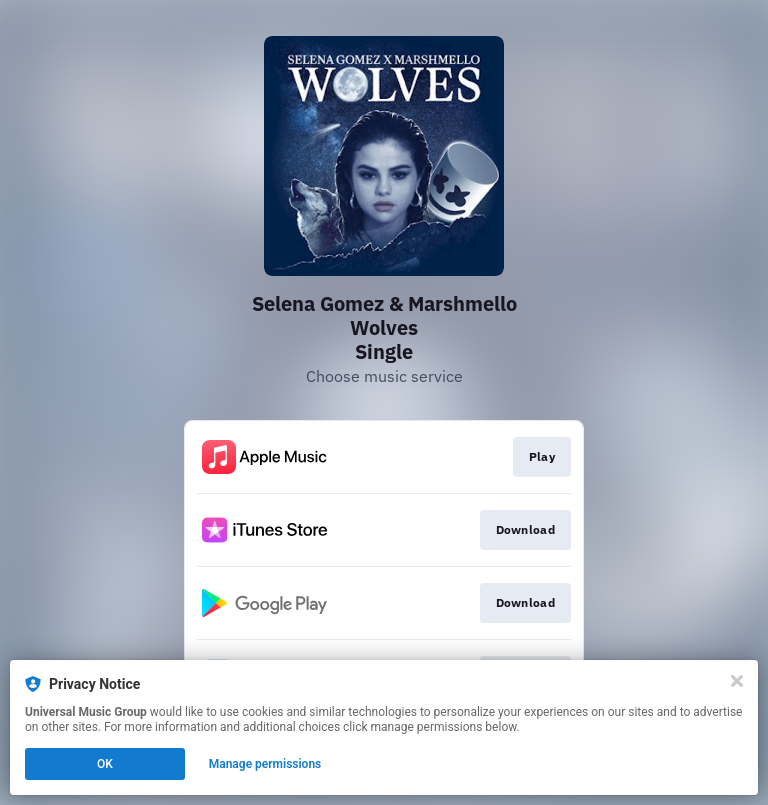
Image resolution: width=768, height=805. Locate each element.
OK (105, 764)
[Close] (737, 681)
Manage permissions (265, 764)
